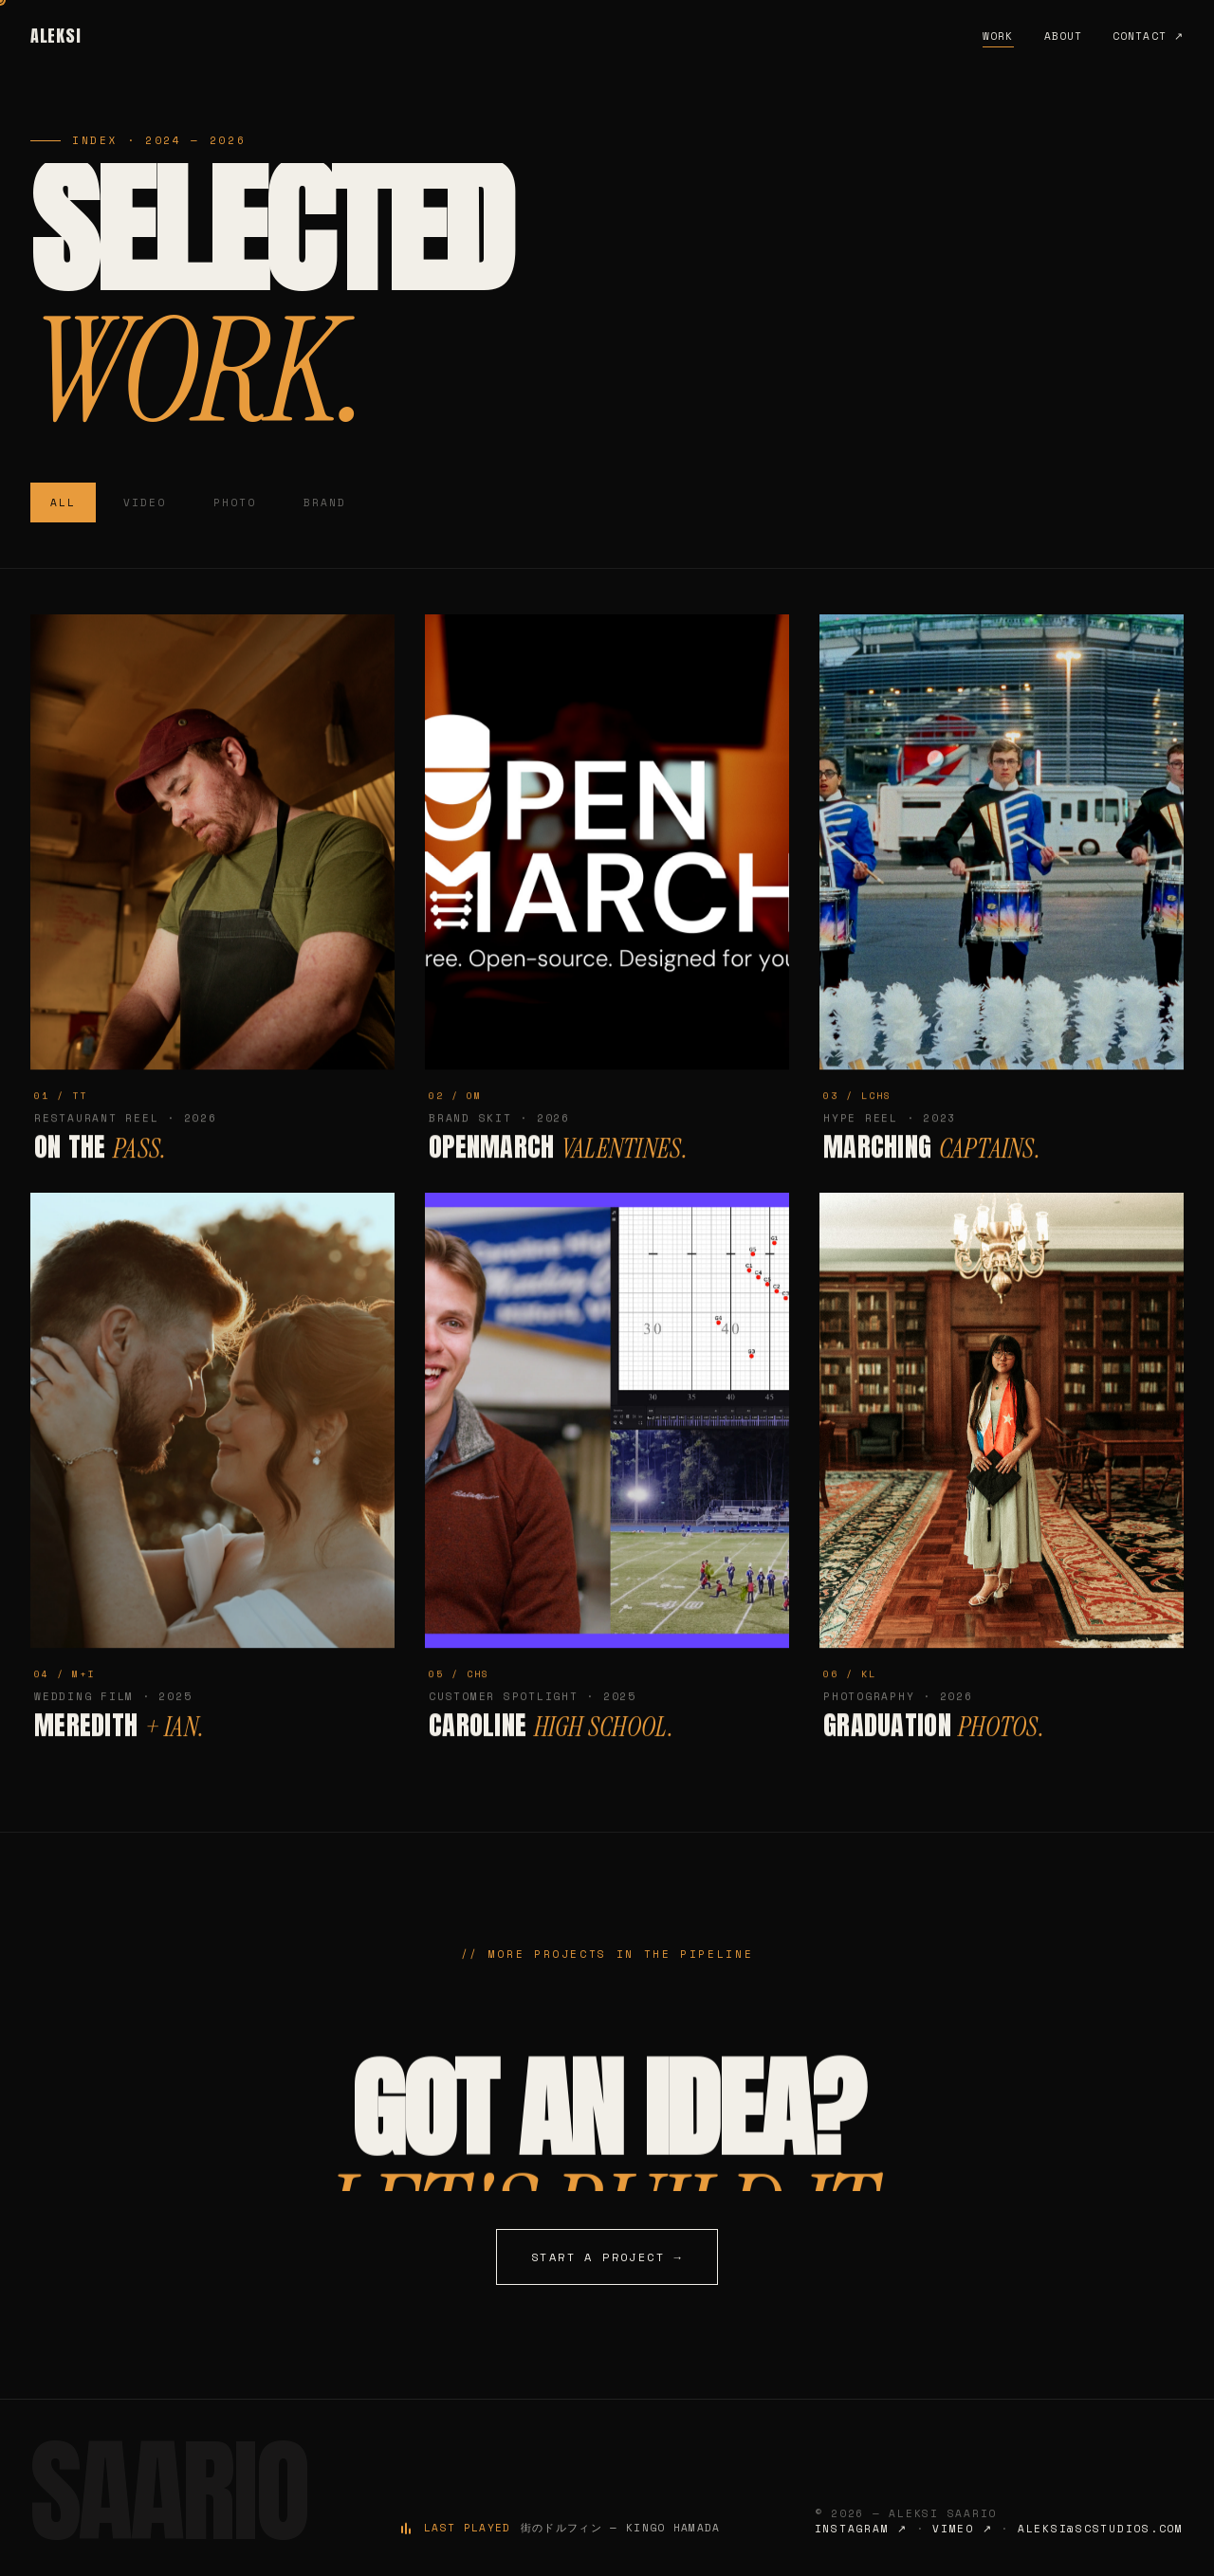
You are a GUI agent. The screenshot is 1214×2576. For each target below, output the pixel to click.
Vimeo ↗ (962, 2528)
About (1063, 36)
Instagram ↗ (861, 2528)
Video (144, 502)
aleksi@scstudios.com (1101, 2528)
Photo (234, 502)
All (63, 502)
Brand (325, 502)
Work (998, 36)
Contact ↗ (1148, 36)
